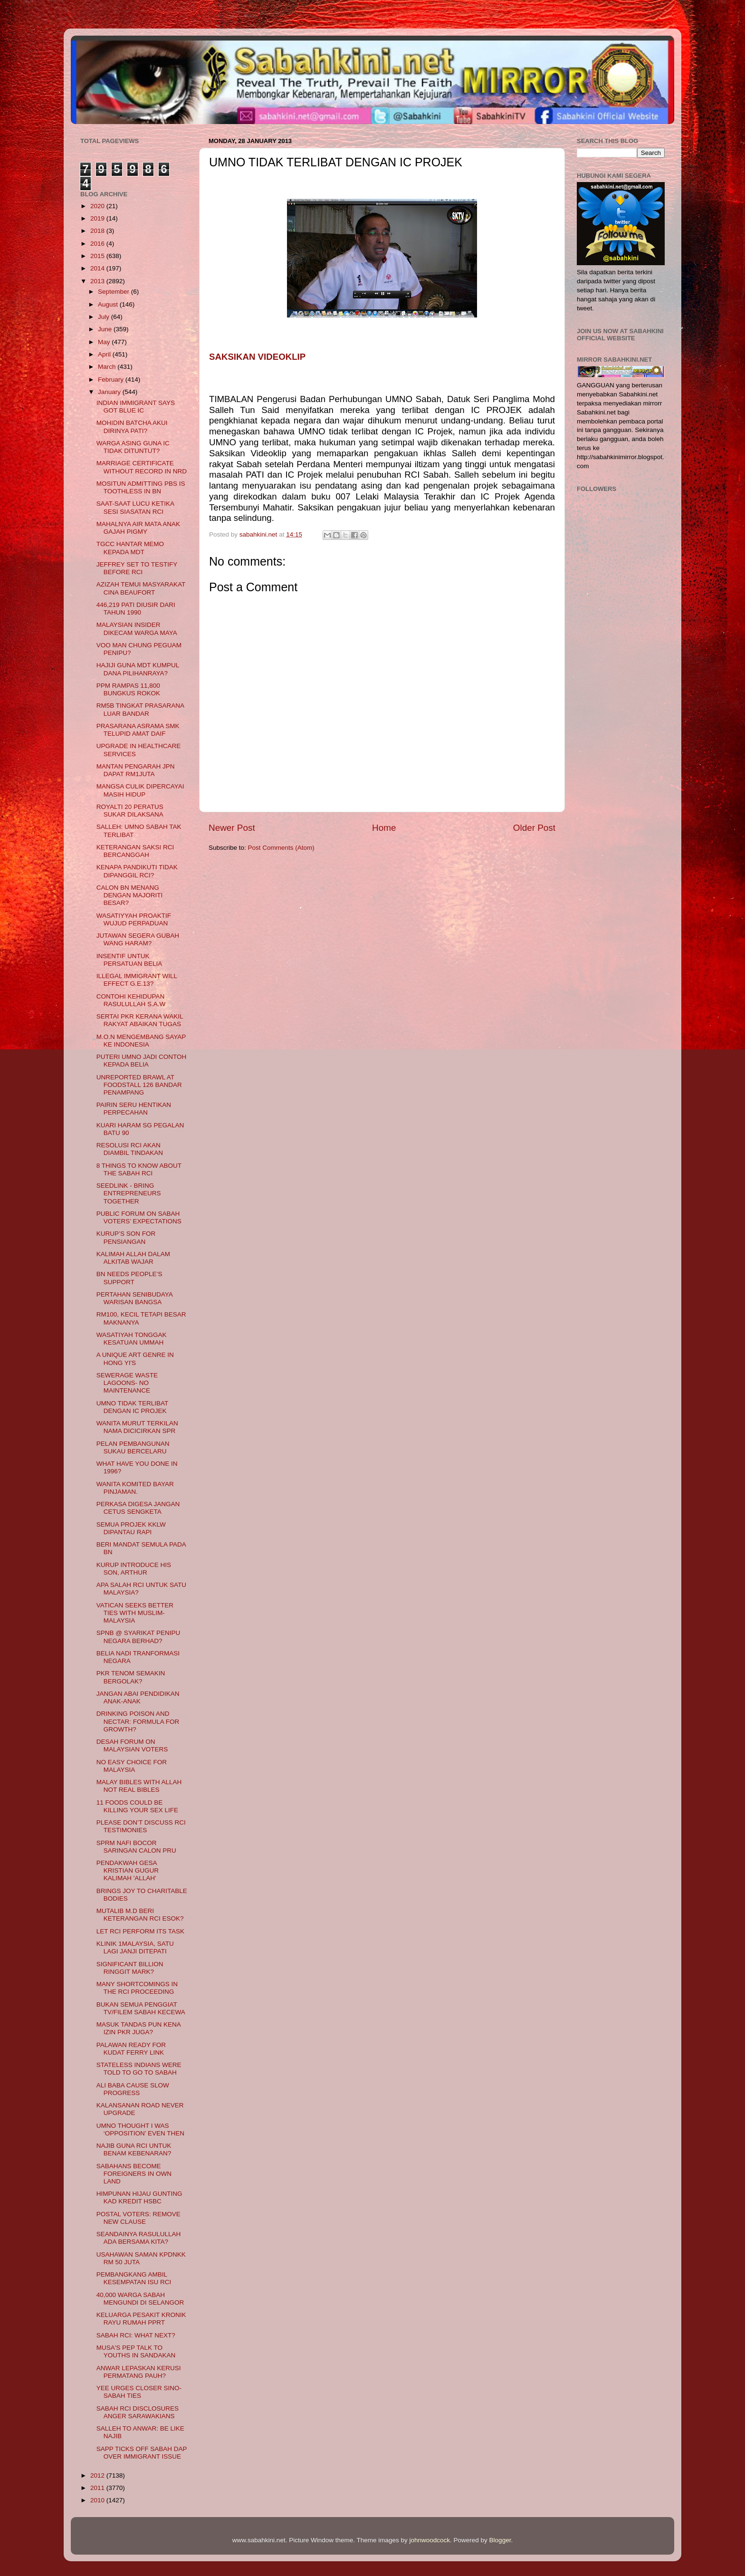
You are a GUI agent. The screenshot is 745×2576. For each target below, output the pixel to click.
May (105, 342)
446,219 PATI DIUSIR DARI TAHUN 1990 (135, 608)
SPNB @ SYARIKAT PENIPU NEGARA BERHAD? (138, 1636)
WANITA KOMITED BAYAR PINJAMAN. (135, 1487)
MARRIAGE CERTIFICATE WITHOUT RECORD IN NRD (141, 467)
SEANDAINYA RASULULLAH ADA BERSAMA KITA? (138, 2237)
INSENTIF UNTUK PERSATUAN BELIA (129, 959)
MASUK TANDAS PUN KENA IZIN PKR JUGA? (138, 2028)
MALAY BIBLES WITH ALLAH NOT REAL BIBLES (139, 1785)
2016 (98, 243)
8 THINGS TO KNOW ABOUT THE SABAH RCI (138, 1169)
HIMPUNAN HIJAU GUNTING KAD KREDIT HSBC (139, 2197)
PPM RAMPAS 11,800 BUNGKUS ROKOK (128, 689)
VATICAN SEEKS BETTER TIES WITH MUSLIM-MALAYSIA (134, 1613)
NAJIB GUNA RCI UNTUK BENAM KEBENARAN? (134, 2149)
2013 (98, 281)
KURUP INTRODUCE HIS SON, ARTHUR (133, 1568)
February (111, 379)
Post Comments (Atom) (281, 847)
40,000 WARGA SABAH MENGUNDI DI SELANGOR (140, 2298)
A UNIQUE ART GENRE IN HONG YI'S (135, 1358)
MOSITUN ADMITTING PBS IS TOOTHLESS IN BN (140, 487)
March (107, 366)
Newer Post (232, 828)
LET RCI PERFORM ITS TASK (140, 1931)
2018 (98, 230)
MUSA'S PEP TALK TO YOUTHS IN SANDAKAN (136, 2351)
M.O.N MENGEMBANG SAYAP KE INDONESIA (141, 1040)
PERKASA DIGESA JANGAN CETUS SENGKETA (138, 1507)
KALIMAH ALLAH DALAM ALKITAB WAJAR (133, 1257)
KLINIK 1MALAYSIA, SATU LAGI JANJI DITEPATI (135, 1947)
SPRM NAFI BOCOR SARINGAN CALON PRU (136, 1846)
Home (384, 828)
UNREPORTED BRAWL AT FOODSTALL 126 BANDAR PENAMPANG (139, 1085)
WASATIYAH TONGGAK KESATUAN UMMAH (131, 1338)
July (104, 316)
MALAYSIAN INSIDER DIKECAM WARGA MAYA (136, 628)
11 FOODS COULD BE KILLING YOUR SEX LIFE (137, 1806)
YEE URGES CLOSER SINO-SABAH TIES (138, 2391)
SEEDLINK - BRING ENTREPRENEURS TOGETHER (128, 1193)
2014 (98, 268)
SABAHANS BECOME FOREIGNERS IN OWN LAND (134, 2174)
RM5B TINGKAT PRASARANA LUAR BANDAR (140, 709)
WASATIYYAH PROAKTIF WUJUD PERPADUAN (133, 919)
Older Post (534, 828)
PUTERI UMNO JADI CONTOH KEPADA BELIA (141, 1060)
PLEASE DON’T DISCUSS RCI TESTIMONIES (141, 1826)
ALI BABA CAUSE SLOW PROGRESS (132, 2089)
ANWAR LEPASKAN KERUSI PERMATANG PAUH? (138, 2372)
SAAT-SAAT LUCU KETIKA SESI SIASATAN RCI (135, 507)
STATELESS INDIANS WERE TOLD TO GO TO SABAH (138, 2068)
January (110, 391)
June (106, 329)
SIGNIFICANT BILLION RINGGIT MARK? (129, 1968)
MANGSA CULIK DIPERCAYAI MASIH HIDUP (140, 790)
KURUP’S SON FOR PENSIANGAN (126, 1237)
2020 (98, 206)
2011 (98, 2487)
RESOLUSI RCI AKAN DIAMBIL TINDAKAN (129, 1149)
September (114, 291)
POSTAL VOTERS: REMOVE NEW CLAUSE (138, 2218)
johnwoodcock (430, 2540)
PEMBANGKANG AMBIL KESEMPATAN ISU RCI (134, 2278)
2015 (98, 256)
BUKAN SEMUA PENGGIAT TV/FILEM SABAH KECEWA (140, 2008)
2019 (98, 218)
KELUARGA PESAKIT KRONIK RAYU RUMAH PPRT (141, 2318)
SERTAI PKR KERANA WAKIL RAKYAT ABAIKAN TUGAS (139, 1020)
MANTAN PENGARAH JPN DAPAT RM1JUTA (135, 770)
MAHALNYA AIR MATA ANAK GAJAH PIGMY (138, 527)
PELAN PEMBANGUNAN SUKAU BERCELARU (133, 1447)
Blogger (500, 2540)
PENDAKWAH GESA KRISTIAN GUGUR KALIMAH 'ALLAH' (127, 1870)
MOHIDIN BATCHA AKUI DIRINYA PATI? (132, 426)
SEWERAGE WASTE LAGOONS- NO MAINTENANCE (127, 1383)
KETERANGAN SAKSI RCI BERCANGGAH (135, 851)
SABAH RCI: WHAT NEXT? (135, 2335)
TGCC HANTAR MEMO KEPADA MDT (130, 547)
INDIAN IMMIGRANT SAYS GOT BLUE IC (135, 406)
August (109, 304)
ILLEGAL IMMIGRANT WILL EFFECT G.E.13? (136, 979)
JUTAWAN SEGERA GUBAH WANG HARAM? (137, 939)
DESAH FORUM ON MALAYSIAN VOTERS (132, 1745)
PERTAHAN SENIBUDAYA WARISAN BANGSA (134, 1298)
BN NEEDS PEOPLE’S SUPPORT (129, 1277)
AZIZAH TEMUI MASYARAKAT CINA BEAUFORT (140, 588)
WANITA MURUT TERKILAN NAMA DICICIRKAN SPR (137, 1427)
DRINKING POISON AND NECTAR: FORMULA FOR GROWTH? (138, 1721)
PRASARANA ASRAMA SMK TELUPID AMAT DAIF (138, 729)
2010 (98, 2500)
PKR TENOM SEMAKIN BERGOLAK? (130, 1677)
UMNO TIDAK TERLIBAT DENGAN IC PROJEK (132, 1407)
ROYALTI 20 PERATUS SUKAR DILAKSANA (129, 810)
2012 (98, 2475)
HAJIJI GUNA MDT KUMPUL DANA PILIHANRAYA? (137, 669)
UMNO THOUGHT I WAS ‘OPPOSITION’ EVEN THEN (140, 2129)
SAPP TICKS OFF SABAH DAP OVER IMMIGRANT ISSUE (141, 2452)
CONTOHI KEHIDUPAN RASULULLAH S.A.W (131, 1000)
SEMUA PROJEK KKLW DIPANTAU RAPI (131, 1528)
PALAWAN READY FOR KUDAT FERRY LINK (131, 2048)
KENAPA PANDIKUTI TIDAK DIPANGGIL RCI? (137, 871)
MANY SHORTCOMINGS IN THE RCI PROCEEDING (137, 1987)
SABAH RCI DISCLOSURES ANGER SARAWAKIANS (137, 2412)
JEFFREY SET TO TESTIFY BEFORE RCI (136, 568)
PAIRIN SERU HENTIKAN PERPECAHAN (133, 1108)
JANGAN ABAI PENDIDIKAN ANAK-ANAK (138, 1697)
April (105, 354)
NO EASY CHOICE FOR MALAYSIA (131, 1766)
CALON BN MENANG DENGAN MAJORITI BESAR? (129, 895)
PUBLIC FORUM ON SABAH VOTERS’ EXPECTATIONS (138, 1217)
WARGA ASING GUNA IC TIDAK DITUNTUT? (133, 447)
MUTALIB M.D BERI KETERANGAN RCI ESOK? (140, 1914)
